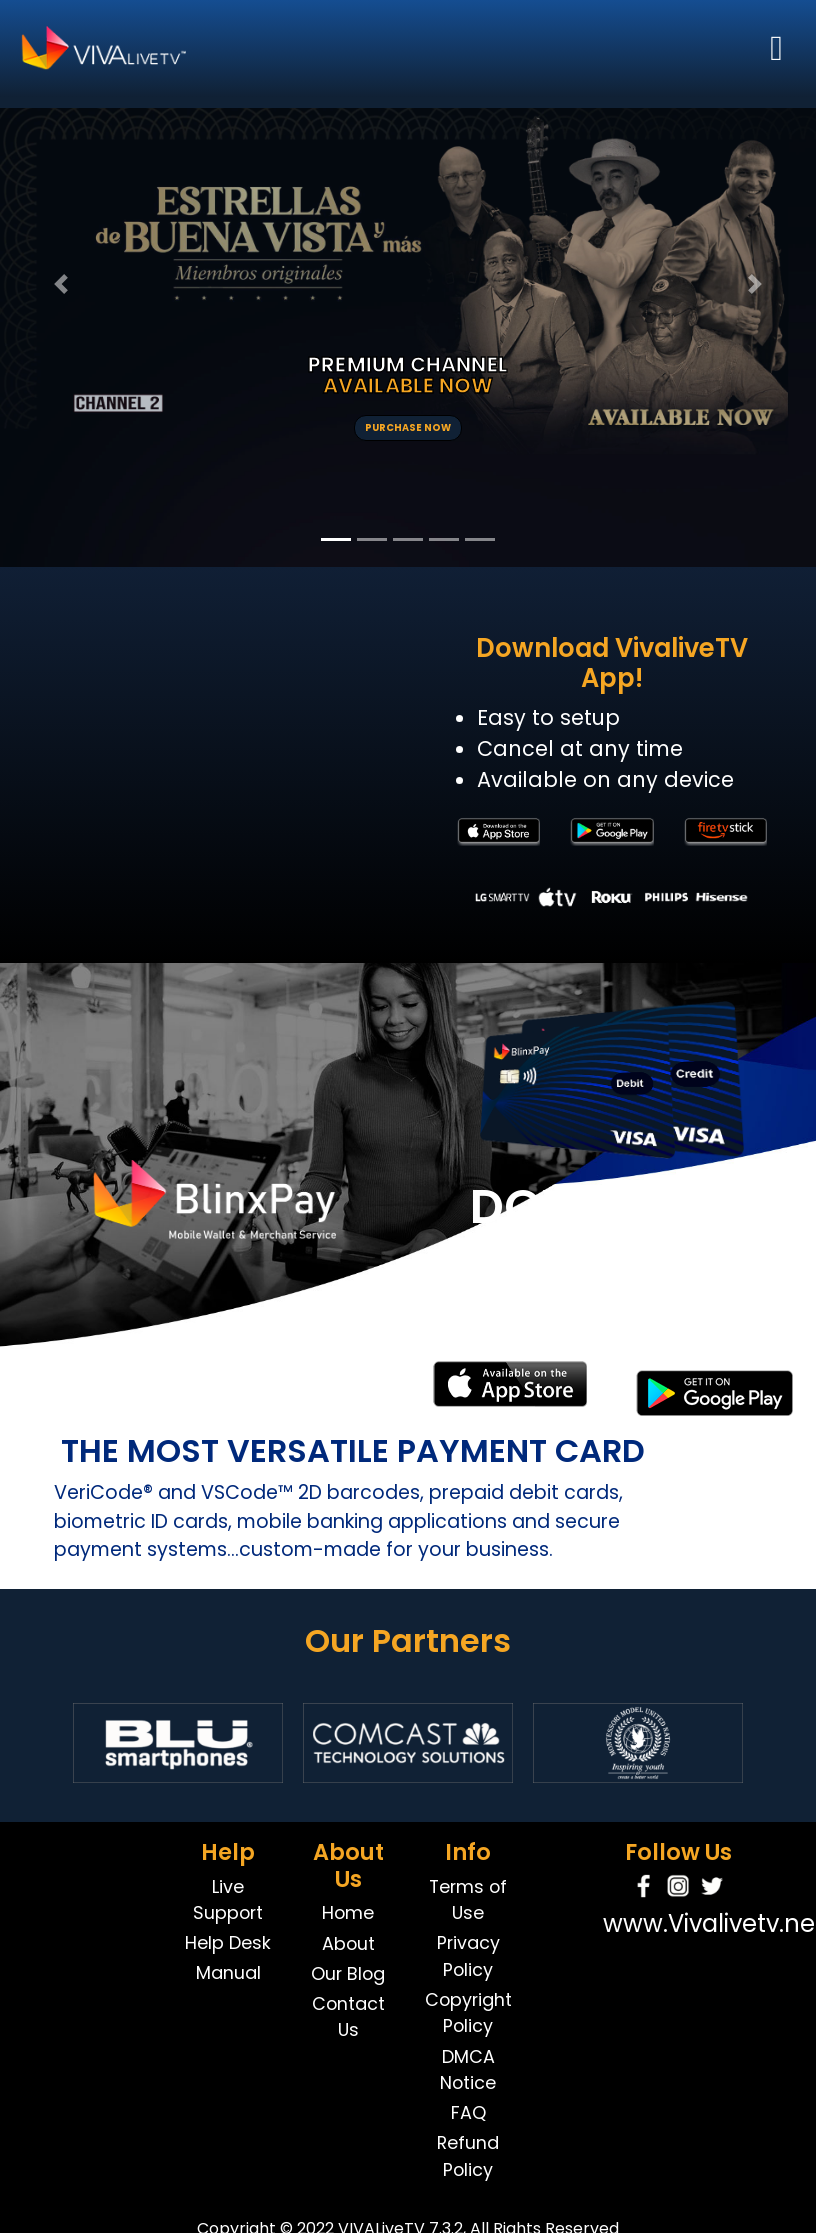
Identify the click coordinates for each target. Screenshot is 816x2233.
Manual (228, 1972)
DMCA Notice (468, 2070)
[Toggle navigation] (776, 48)
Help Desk (228, 1942)
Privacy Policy (468, 1956)
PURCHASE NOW (408, 427)
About (348, 1943)
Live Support (228, 1900)
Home (348, 1912)
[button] (61, 283)
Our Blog (348, 1973)
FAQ (468, 2112)
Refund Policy (468, 2156)
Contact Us (348, 2017)
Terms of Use (468, 1900)
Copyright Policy (468, 2013)
